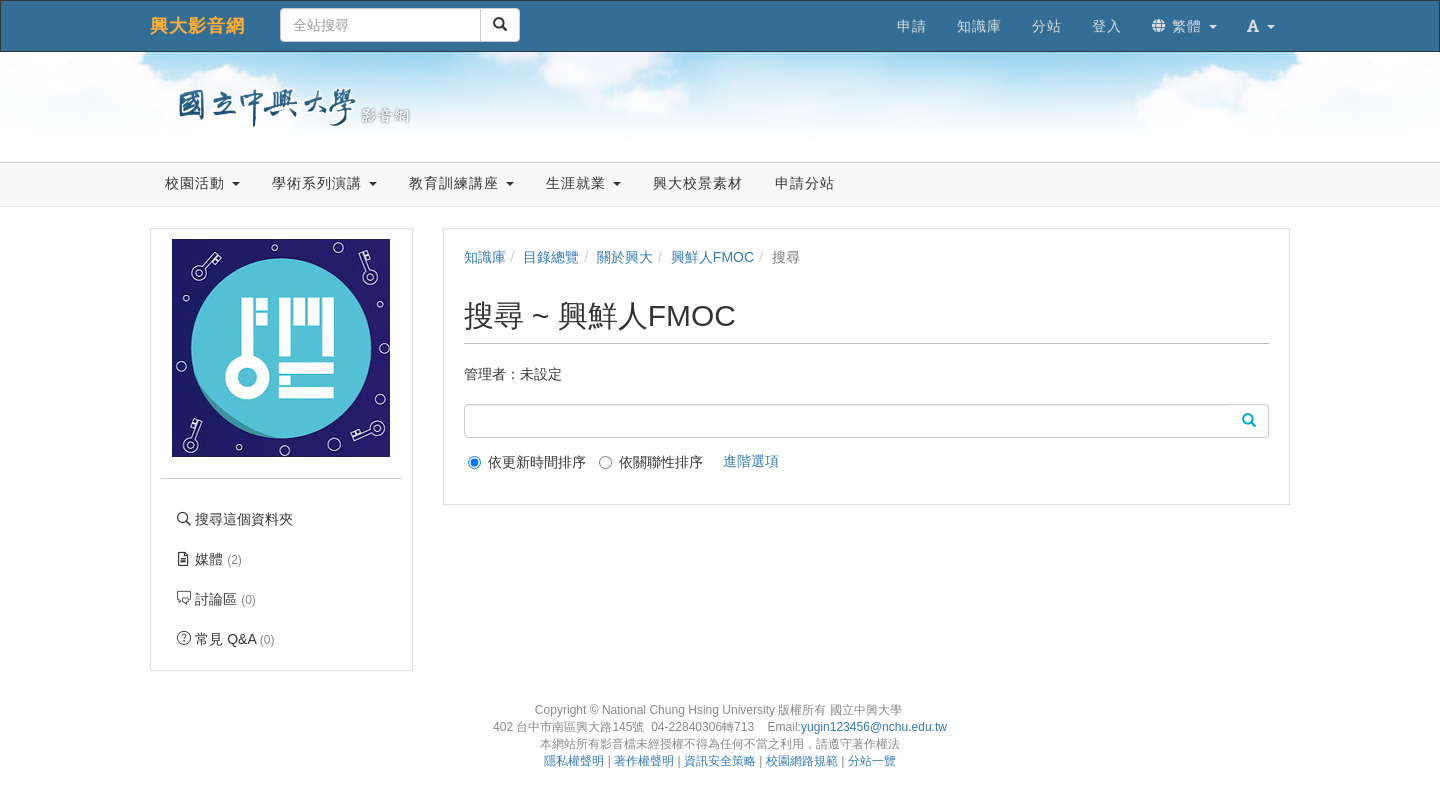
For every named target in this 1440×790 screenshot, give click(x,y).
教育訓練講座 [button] (461, 183)
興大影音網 (197, 26)
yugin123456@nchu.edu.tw (874, 727)
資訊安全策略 (720, 761)
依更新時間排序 (527, 462)
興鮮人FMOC (712, 257)
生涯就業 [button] (583, 183)
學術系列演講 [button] (324, 183)
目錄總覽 (551, 257)
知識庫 (485, 257)
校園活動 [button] (202, 183)
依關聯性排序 (651, 462)
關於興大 (625, 257)
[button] (1261, 26)
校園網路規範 (802, 761)
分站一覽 (872, 761)
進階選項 (751, 461)
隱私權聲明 (574, 761)
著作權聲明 (644, 761)
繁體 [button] (1184, 26)
